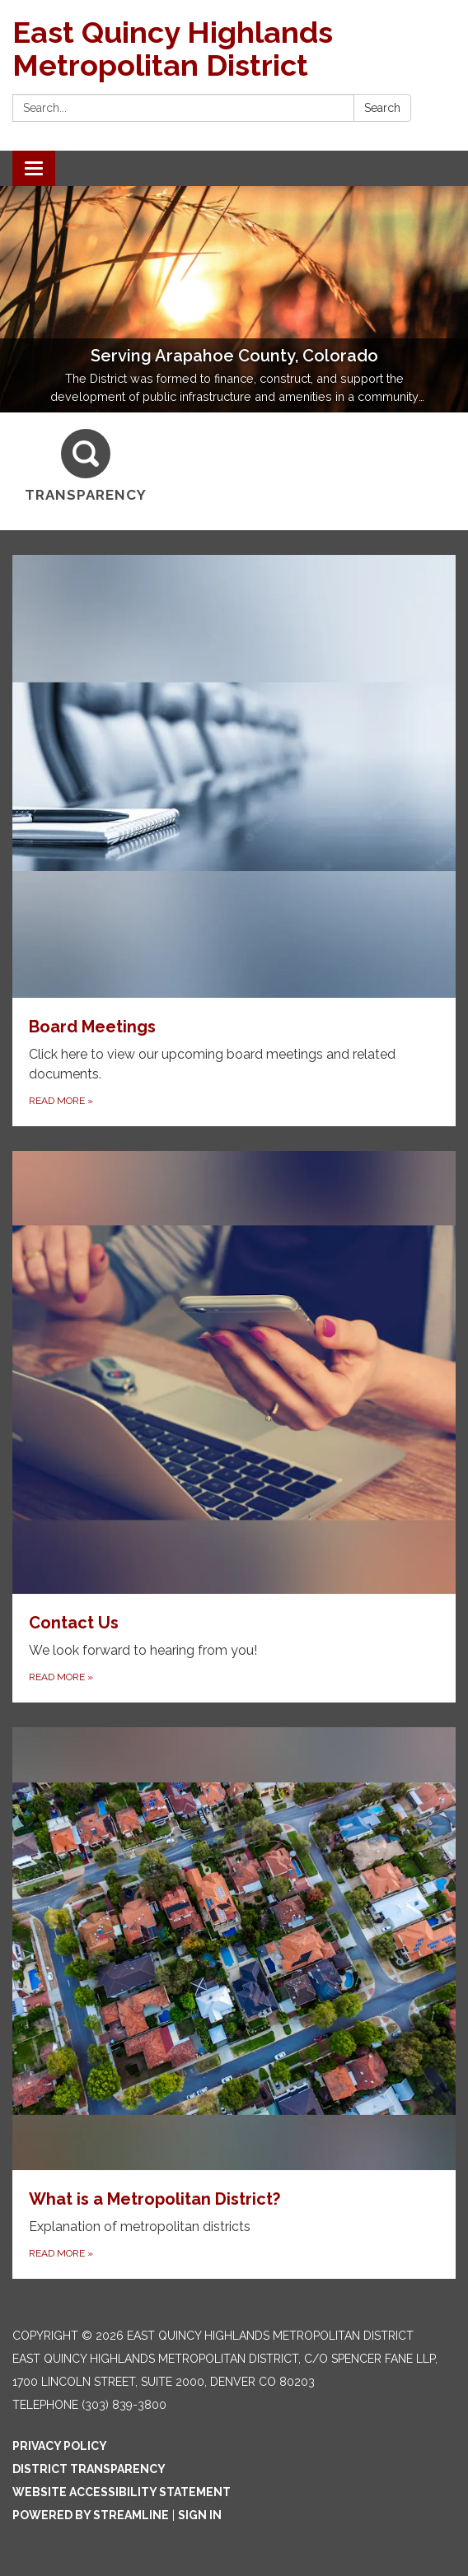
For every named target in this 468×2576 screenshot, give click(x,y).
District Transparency (89, 2469)
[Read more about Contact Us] (234, 1427)
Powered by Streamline (90, 2515)
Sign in (200, 2515)
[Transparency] (85, 466)
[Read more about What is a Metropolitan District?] (234, 2003)
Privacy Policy (59, 2446)
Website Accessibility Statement (121, 2492)
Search (382, 107)
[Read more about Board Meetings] (234, 840)
